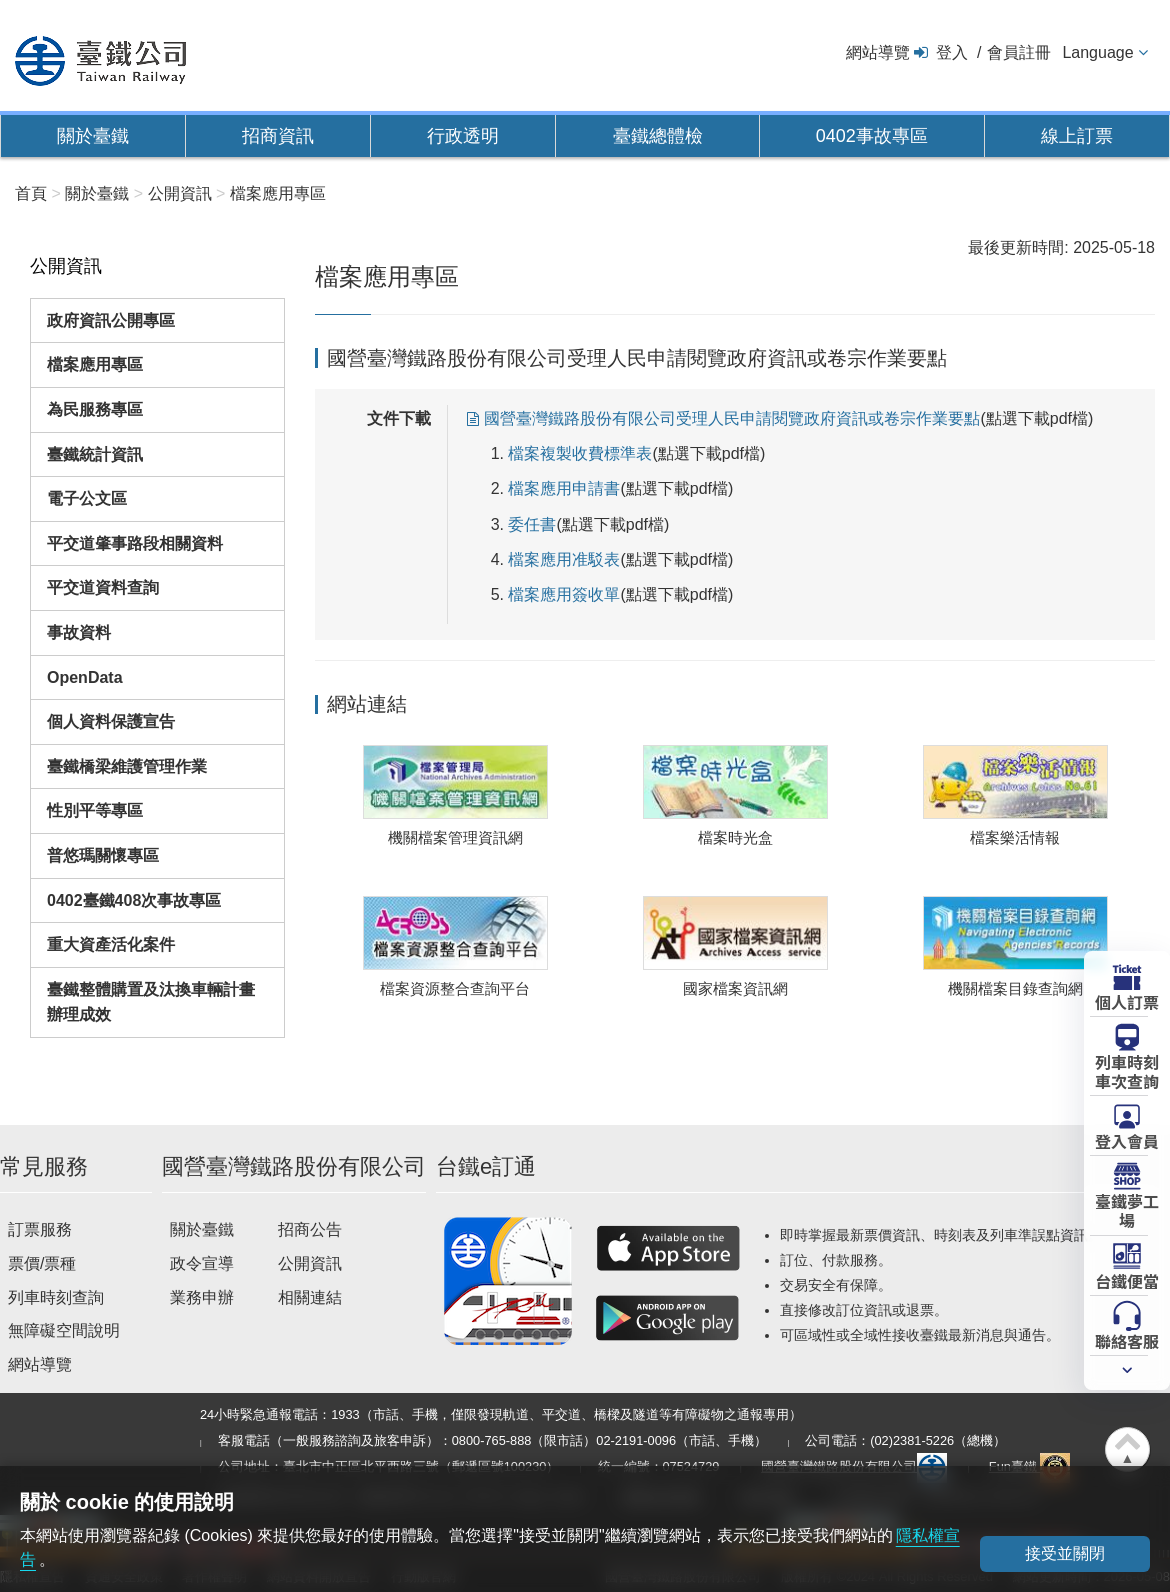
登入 (952, 52)
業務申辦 (202, 1297)
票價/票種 (42, 1263)
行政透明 (463, 136)
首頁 (31, 193)
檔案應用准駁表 (564, 559)
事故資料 (79, 632)
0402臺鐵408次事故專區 (134, 900)
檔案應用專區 (95, 364)
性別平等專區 (95, 810)
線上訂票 (1077, 136)
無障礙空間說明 (64, 1330)
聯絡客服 (1127, 1340)
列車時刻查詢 (56, 1297)
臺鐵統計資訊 (95, 454)
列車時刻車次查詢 (1127, 1070)
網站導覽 (878, 52)
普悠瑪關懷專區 (103, 855)
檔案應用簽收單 (564, 594)
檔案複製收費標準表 (580, 453)
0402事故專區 (872, 136)
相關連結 (310, 1297)
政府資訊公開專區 (111, 320)
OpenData (85, 677)
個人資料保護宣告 (111, 721)
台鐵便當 (1127, 1280)
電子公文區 (87, 498)
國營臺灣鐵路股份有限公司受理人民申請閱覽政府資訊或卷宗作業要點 (732, 418)
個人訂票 (1127, 1001)
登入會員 (1127, 1140)
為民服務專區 (95, 409)
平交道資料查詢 (103, 587)
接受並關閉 (1065, 1553)
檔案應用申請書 (564, 488)
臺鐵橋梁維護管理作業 (127, 766)
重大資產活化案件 (111, 944)
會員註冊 (1019, 52)
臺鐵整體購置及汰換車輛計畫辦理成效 (151, 1002)
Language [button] (1097, 52)
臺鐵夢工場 (1127, 1209)
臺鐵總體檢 (658, 136)
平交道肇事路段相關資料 (135, 543)
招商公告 (310, 1229)
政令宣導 (202, 1263)
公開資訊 (310, 1263)
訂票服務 (40, 1229)
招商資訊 (278, 136)
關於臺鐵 (93, 136)
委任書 (532, 524)
